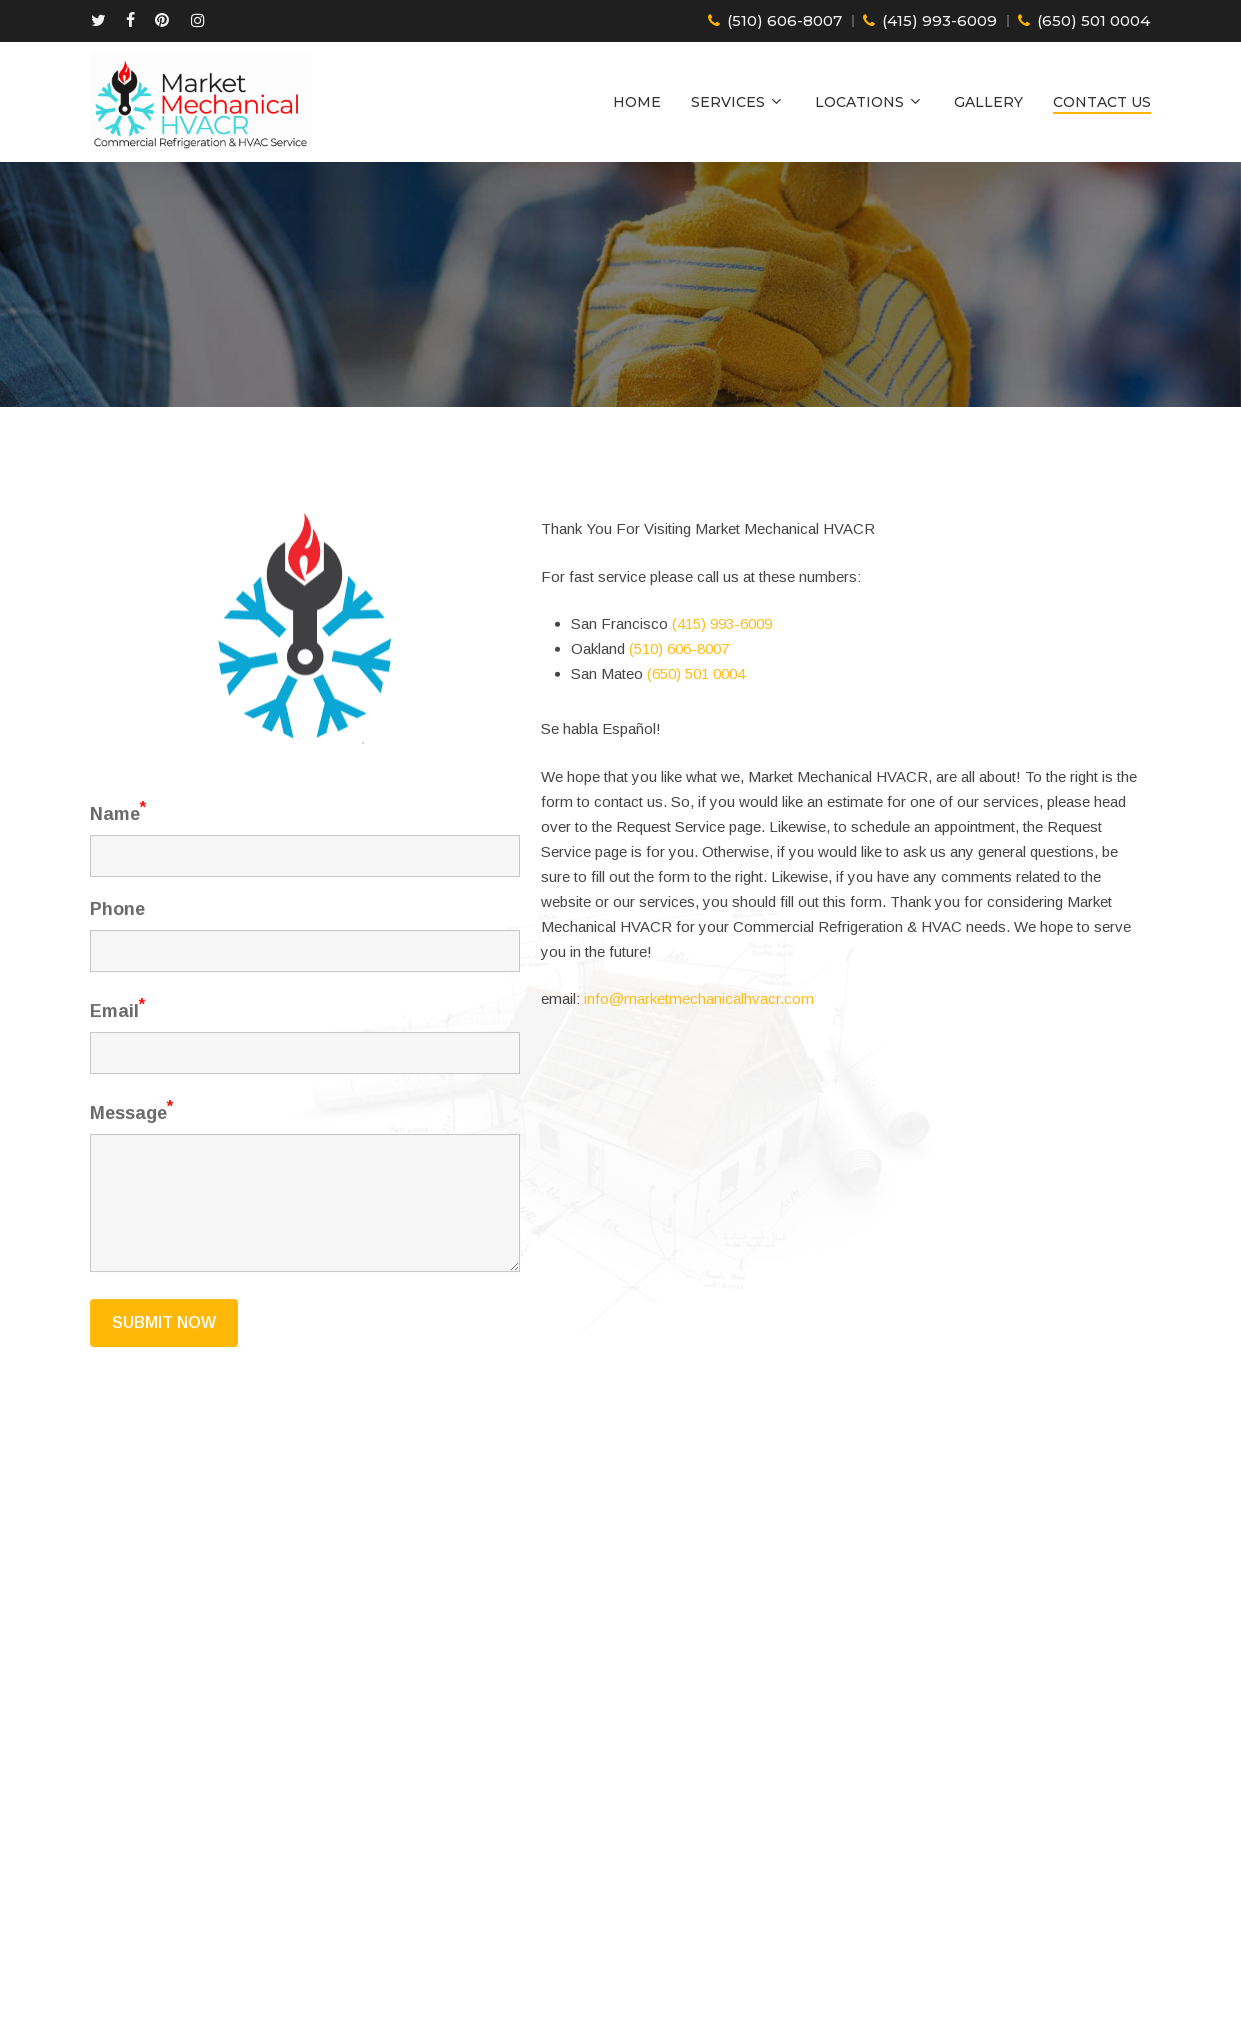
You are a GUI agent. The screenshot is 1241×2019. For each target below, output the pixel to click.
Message (131, 1143)
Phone (117, 942)
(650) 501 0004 (1093, 21)
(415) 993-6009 (939, 21)
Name (118, 844)
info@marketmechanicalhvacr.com (699, 1049)
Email (117, 1041)
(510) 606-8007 (784, 21)
